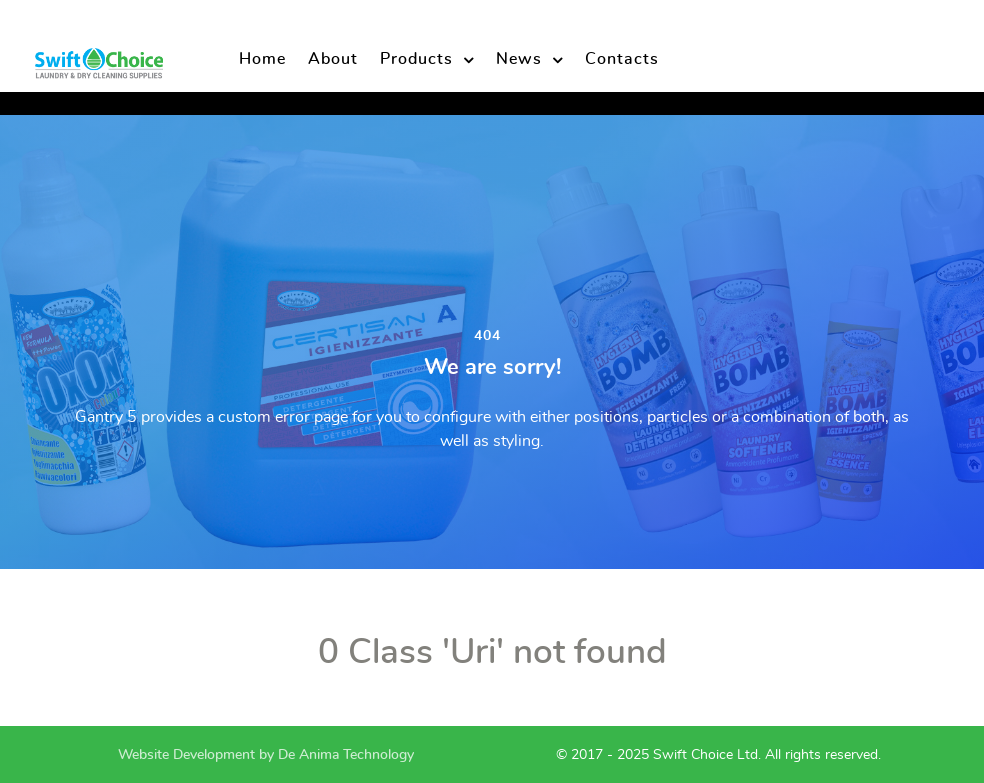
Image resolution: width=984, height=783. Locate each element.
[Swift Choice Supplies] (98, 58)
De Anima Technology (346, 754)
